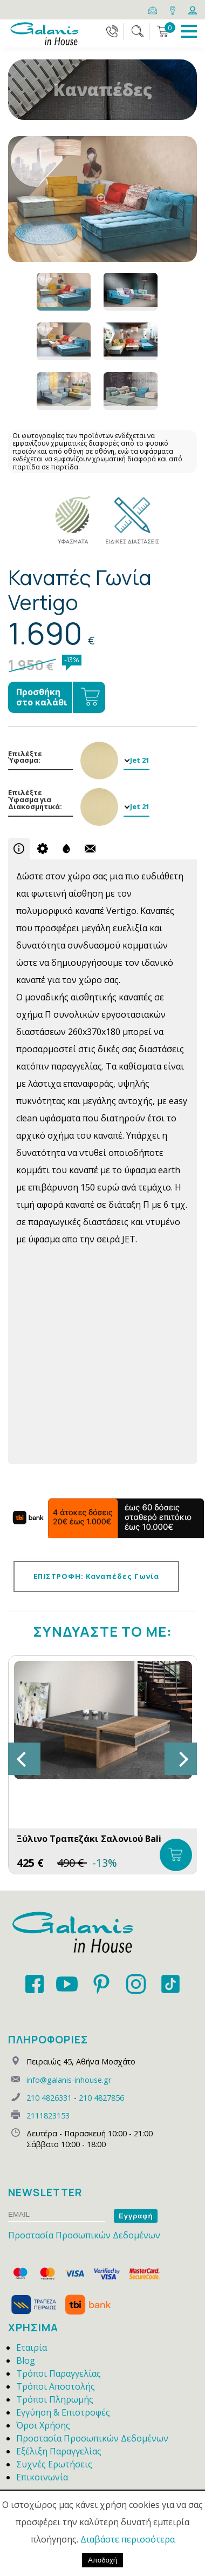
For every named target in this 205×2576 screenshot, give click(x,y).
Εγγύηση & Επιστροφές (63, 2412)
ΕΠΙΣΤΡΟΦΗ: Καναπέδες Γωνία (96, 1576)
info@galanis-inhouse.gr (68, 2080)
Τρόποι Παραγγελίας (58, 2373)
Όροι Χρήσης (43, 2425)
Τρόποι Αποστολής (55, 2386)
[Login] (192, 9)
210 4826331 (49, 2098)
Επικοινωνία (42, 2477)
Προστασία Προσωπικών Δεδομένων (84, 2235)
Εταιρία (31, 2347)
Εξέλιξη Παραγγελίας (58, 2451)
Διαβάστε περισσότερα (127, 2539)
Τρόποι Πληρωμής (54, 2399)
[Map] (173, 9)
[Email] (153, 9)
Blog (25, 2360)
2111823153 (48, 2115)
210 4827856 (101, 2098)
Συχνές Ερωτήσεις (54, 2464)
